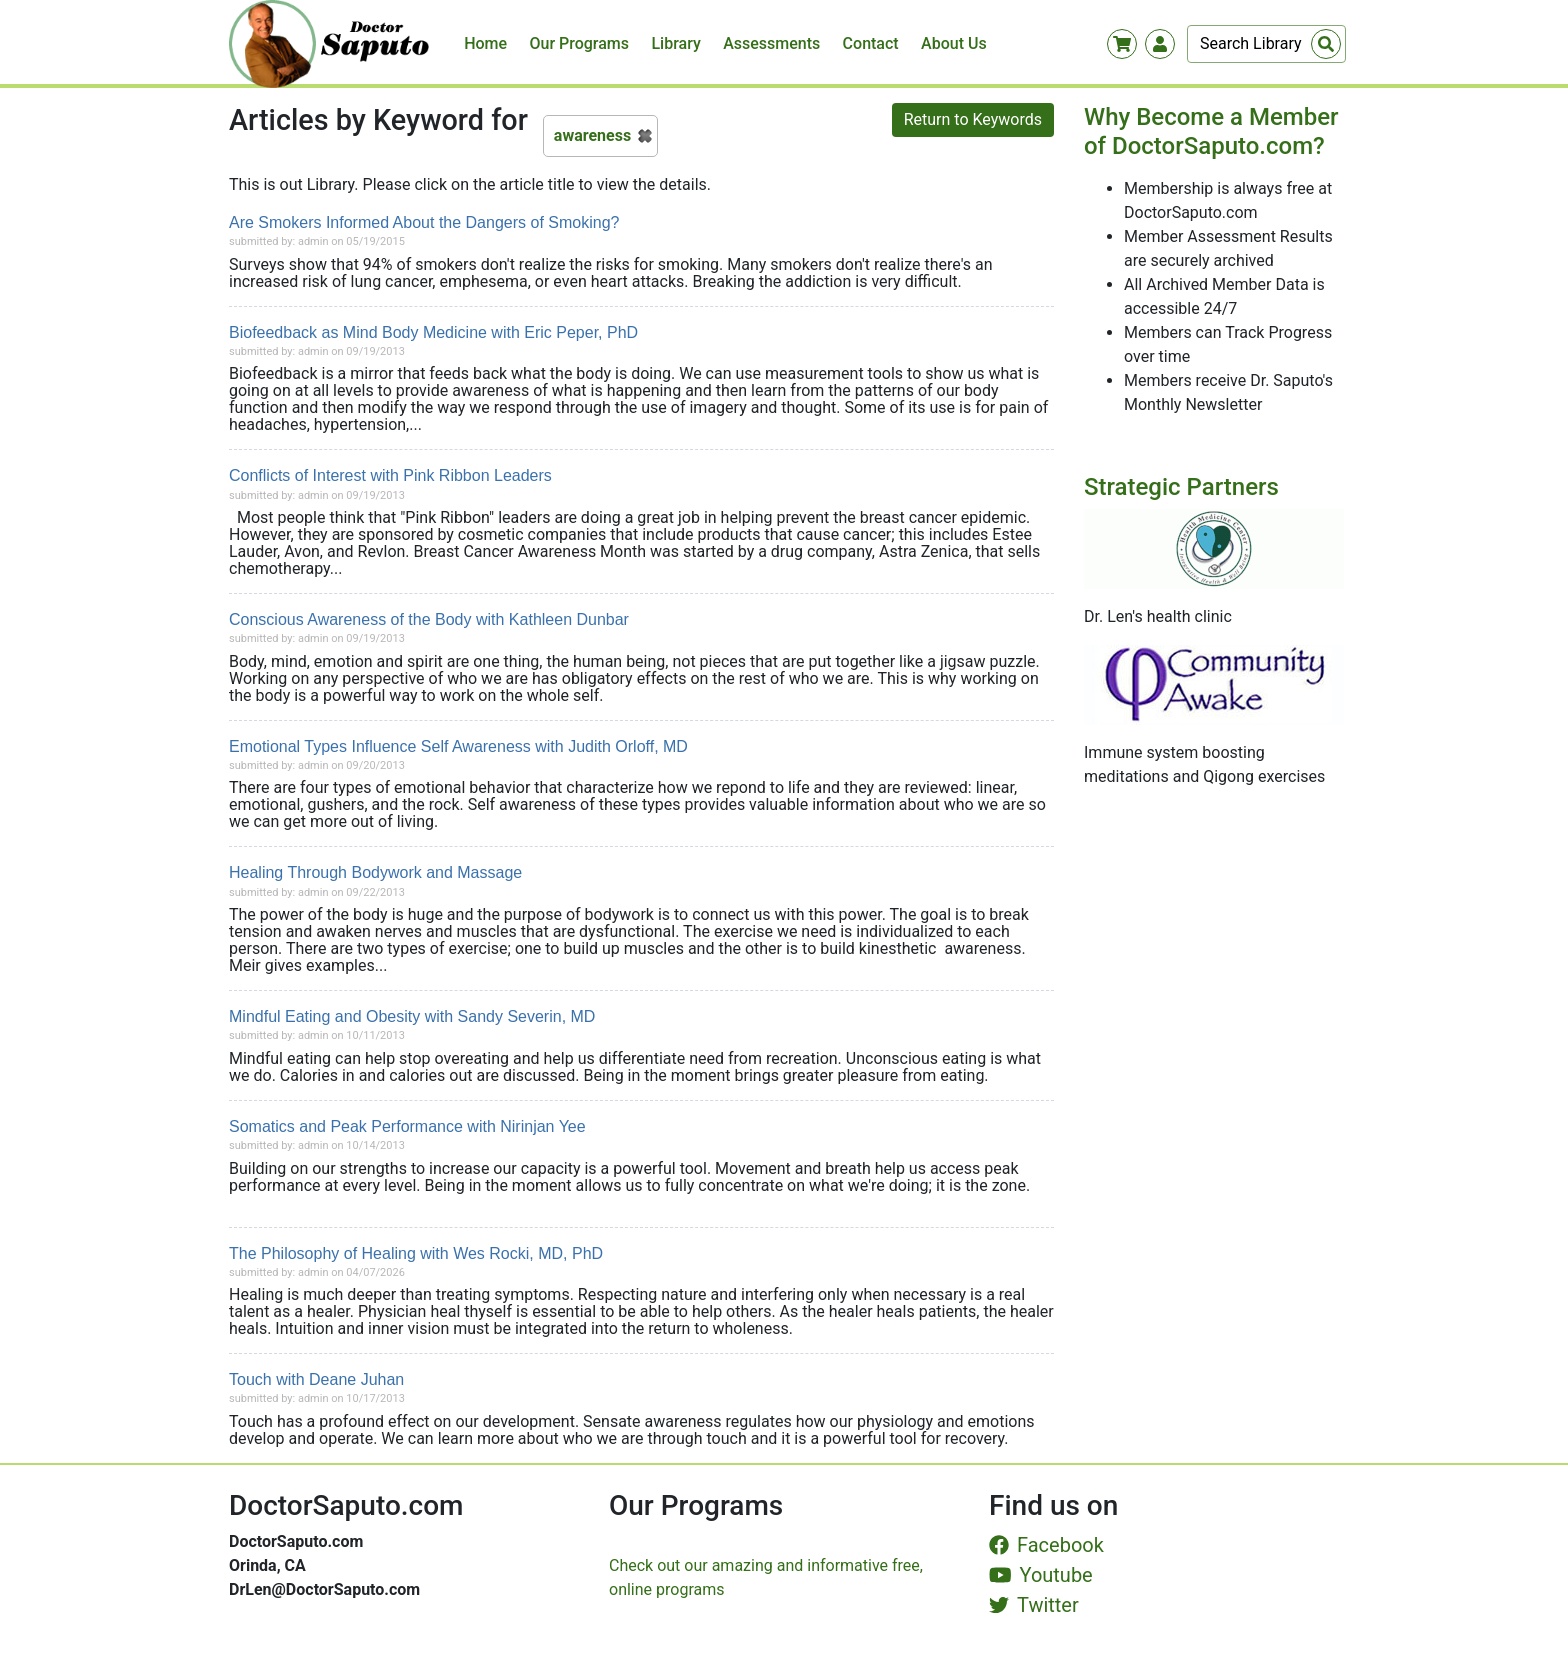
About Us (954, 43)
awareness (592, 135)
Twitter (1034, 1605)
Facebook (1046, 1545)
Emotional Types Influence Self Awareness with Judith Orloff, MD (458, 746)
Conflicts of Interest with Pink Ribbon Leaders (390, 475)
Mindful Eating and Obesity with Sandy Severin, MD (412, 1016)
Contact (871, 43)
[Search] (1266, 44)
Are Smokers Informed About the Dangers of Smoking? (424, 222)
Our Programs (580, 43)
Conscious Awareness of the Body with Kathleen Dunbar (429, 619)
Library (675, 43)
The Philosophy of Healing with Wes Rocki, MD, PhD (416, 1253)
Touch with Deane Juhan (316, 1379)
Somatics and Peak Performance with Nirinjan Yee (407, 1126)
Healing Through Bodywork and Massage (375, 872)
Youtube (1041, 1575)
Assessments (771, 43)
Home (485, 43)
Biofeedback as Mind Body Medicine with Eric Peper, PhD (433, 332)
